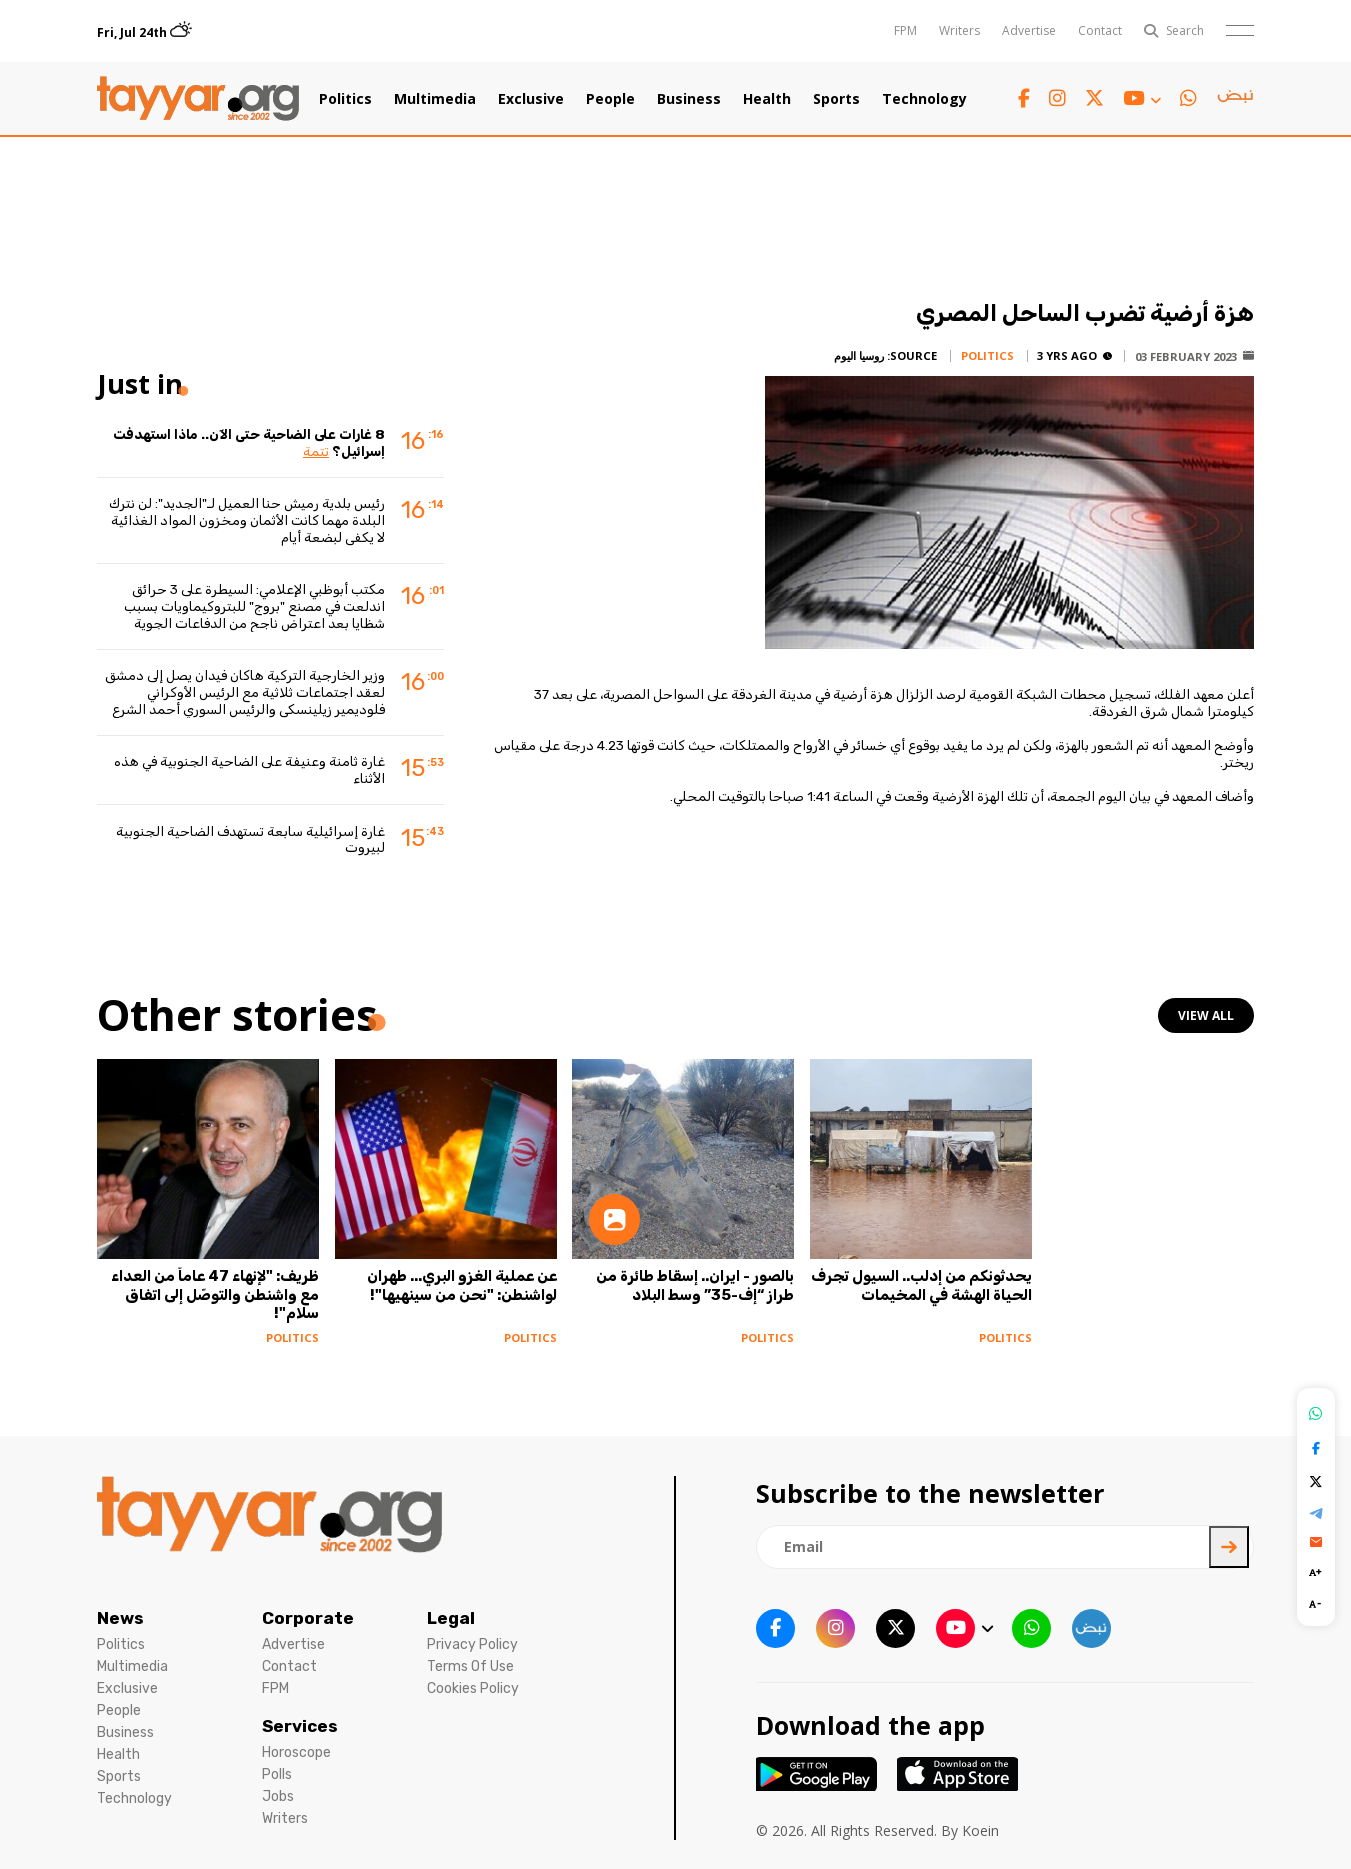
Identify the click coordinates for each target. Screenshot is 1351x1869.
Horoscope (296, 1752)
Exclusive (531, 99)
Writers (959, 30)
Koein (980, 1830)
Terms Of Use (470, 1666)
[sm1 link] (1235, 99)
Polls (277, 1774)
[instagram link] (1057, 98)
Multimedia (435, 99)
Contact (1100, 30)
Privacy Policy (472, 1644)
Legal (451, 1618)
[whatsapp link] (1188, 98)
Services (300, 1726)
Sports (836, 99)
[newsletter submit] (1229, 1547)
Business (689, 99)
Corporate (308, 1618)
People (610, 99)
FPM (905, 30)
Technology (924, 99)
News (120, 1618)
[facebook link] (1024, 98)
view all (1206, 1015)
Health (767, 99)
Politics (345, 99)
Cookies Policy (473, 1688)
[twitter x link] (1094, 98)
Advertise (1029, 30)
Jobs (278, 1796)
